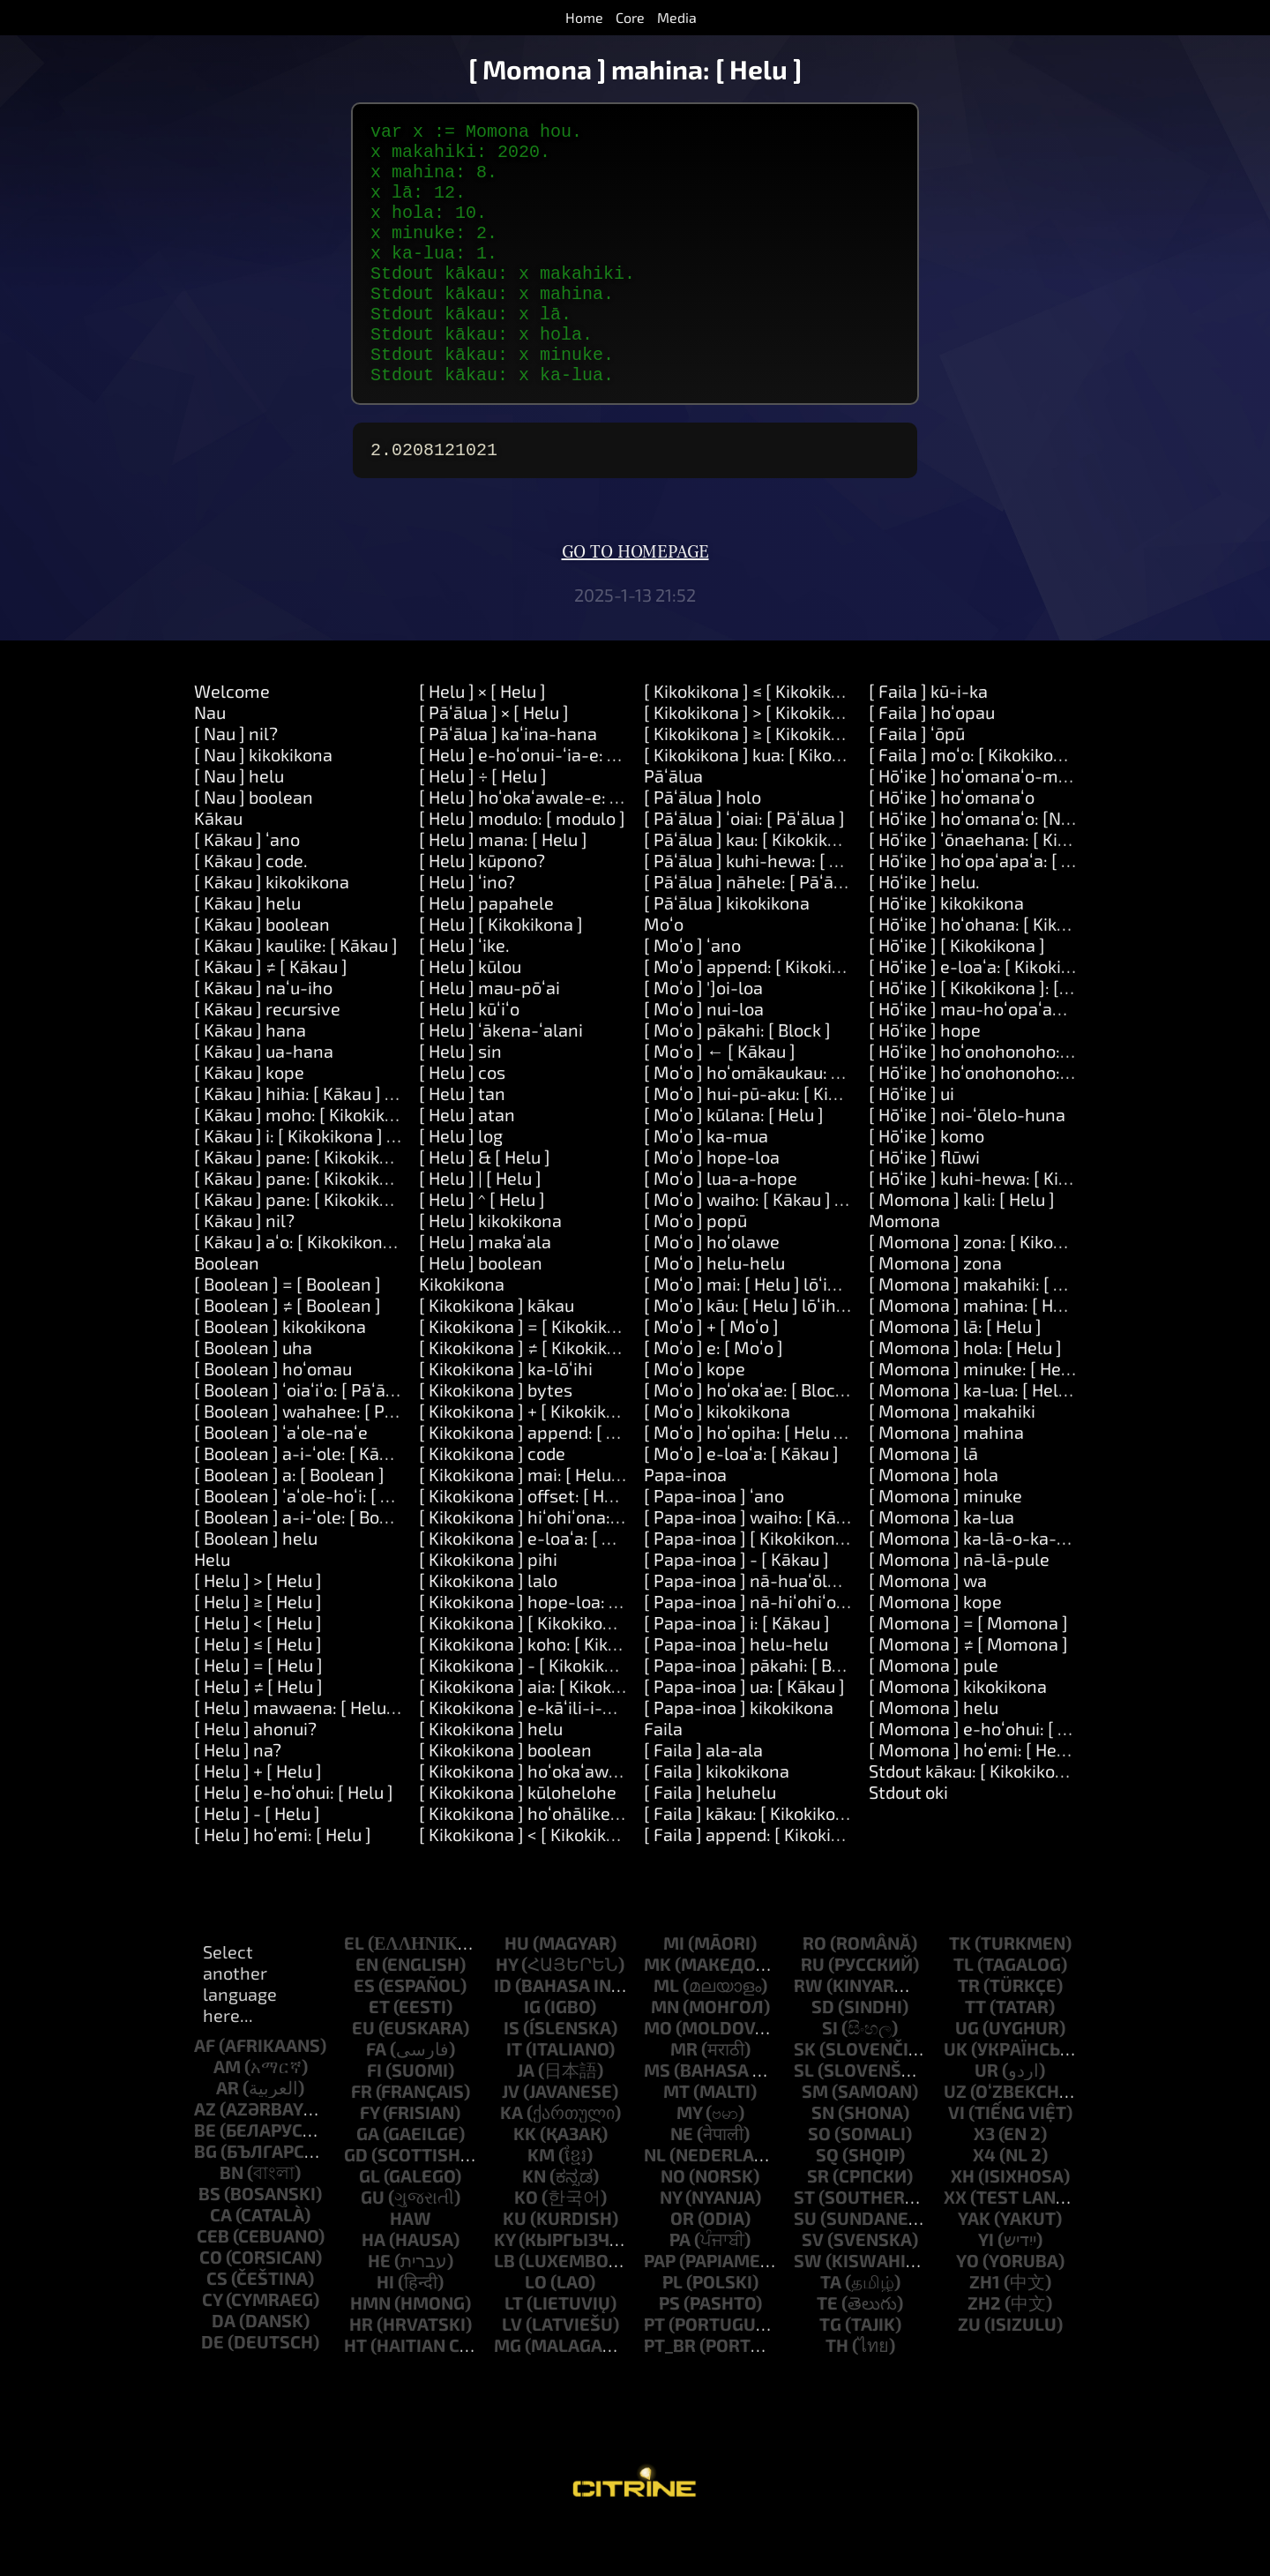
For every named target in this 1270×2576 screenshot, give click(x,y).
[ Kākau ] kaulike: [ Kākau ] (296, 994)
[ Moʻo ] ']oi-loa (703, 1036)
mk (657, 2013)
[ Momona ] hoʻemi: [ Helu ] (975, 1798)
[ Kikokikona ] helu (491, 1777)
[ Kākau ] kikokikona (271, 930)
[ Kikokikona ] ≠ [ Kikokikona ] (532, 1396)
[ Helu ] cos (462, 1121)
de (212, 2390)
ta (830, 2330)
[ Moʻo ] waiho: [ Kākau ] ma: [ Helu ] (783, 1248)
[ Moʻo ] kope (694, 1417)
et (379, 2055)
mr (684, 2097)
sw (808, 2309)
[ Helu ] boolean (480, 1311)
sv (813, 2288)
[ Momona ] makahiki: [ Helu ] (984, 1333)
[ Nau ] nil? (236, 782)
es (364, 2034)
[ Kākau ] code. (251, 909)
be (205, 2179)
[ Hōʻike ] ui (911, 1142)
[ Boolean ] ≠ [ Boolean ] (287, 1354)
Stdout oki (908, 1841)
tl (963, 2013)
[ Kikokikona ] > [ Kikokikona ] (757, 761)
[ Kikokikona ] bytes (495, 1438)
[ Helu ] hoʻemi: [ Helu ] (282, 1883)
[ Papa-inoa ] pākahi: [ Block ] (759, 1714)
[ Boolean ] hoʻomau (273, 1417)
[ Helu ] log (461, 1184)
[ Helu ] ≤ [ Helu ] (258, 1693)
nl (655, 2203)
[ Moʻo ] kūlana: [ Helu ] (734, 1163)
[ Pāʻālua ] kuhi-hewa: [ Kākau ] (765, 909)
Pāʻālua (673, 824)
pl (672, 2330)
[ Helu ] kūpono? (482, 909)
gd (356, 2203)
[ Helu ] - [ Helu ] (257, 1862)
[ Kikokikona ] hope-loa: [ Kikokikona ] (566, 1650)
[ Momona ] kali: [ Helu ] (962, 1248)
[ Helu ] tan (462, 1142)
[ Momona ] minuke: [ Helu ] (977, 1417)
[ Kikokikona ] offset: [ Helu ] (529, 1544)
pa (680, 2288)
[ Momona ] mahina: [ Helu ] (978, 1354)
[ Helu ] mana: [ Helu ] (503, 888)
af (204, 2094)
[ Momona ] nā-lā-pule (959, 1608)
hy (507, 2013)
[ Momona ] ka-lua (941, 1565)
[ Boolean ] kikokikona (280, 1375)
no (673, 2224)
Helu (212, 1608)
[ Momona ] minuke (945, 1544)
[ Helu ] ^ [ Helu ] (482, 1248)
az (205, 2157)
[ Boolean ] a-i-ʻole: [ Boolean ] (314, 1565)
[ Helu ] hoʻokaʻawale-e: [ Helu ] (542, 846)
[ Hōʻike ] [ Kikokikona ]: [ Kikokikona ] (1013, 1036)
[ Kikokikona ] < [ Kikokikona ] (532, 1883)
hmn (370, 2352)
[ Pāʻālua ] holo (702, 846)
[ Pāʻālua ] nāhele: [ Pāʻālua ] (756, 930)
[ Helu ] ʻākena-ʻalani (501, 1079)
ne (681, 2182)
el (354, 1992)
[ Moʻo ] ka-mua (706, 1184)
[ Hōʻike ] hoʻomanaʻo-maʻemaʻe (995, 824)
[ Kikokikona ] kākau (496, 1354)
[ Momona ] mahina (946, 1481)
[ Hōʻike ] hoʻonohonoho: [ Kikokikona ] (1019, 1100)
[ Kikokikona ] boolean (505, 1798)
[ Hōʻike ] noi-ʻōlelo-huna (967, 1163)
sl (804, 2119)
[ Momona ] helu (933, 1756)
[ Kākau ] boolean (262, 973)
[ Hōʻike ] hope (925, 1079)
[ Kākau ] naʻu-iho (263, 1036)
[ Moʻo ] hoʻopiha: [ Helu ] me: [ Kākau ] (794, 1481)
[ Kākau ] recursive (267, 1057)
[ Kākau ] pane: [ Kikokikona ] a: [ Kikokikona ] (369, 1227)
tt (975, 2055)
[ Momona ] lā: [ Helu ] (955, 1375)
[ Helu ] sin (460, 1100)
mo (658, 2076)
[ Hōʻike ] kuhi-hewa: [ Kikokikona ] (1004, 1227)
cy (212, 2348)
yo (967, 2309)
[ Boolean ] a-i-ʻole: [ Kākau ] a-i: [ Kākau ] (356, 1502)
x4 (984, 2203)
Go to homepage (635, 601)
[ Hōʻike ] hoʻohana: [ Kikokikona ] (998, 973)
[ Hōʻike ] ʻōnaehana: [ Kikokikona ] (1003, 888)
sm (815, 2140)
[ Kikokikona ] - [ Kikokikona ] (531, 1714)
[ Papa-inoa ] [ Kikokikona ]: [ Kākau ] (787, 1587)
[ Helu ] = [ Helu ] (258, 1714)
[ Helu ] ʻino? (467, 930)
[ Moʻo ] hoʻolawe (712, 1290)
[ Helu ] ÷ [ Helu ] (483, 824)
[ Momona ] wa (928, 1629)
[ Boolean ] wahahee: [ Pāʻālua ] (318, 1460)
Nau (210, 761)
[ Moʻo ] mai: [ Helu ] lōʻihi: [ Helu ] (775, 1333)
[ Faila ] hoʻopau (932, 761)
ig (532, 2055)
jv (510, 2140)
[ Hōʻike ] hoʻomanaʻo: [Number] (993, 867)
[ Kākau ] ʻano (247, 888)
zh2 (984, 2352)
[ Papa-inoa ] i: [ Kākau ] (737, 1671)
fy (369, 2161)
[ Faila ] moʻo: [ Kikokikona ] (976, 803)
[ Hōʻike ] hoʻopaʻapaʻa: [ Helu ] (988, 909)
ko (526, 2246)
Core (630, 17)
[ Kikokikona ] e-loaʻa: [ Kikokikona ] (558, 1587)
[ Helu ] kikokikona (490, 1269)
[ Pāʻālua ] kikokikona (727, 951)
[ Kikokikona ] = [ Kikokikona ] (532, 1375)
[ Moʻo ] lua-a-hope (720, 1227)
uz (955, 2140)
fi (374, 2119)
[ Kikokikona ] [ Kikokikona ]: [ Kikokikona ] (582, 1671)
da (223, 2369)
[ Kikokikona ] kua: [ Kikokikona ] (768, 803)
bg (205, 2200)
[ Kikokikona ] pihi (488, 1608)
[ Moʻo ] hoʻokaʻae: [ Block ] (749, 1438)
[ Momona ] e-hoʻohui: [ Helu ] (986, 1777)
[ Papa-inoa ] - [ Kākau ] (736, 1608)
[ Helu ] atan (467, 1163)
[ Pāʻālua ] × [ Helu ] (494, 761)
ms (657, 2119)
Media (677, 17)
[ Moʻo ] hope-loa (712, 1206)
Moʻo (664, 973)
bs (209, 2242)
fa (376, 2097)
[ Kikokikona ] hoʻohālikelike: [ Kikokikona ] (585, 1862)
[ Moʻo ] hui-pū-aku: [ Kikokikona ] (776, 1142)
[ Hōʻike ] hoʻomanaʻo (952, 846)
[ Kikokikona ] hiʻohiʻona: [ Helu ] (544, 1565)
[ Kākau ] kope (249, 1121)
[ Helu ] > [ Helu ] (258, 1629)
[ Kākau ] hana (250, 1079)
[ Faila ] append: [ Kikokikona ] (761, 1883)
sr (818, 2224)
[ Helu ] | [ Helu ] (480, 1227)
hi (385, 2330)
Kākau (218, 867)
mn (665, 2055)
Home (584, 17)
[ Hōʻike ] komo (926, 1184)
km (541, 2203)
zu (969, 2373)
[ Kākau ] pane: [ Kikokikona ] (306, 1206)
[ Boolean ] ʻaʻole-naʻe (281, 1481)
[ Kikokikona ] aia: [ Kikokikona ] (541, 1735)
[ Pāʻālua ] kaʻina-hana (508, 782)
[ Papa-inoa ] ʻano (714, 1544)
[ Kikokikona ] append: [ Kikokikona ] (560, 1481)
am (227, 2115)
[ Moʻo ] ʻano (692, 994)
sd (822, 2055)
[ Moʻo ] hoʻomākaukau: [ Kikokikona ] (790, 1121)
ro (814, 1992)
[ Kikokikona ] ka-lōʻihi (506, 1417)
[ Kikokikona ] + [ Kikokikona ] (532, 1460)
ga (367, 2182)
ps (669, 2352)
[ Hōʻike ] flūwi (924, 1206)
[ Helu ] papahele (486, 951)
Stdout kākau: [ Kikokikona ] (977, 1820)
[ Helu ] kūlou (470, 1015)
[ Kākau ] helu (247, 951)
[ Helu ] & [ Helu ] (484, 1206)
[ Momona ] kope (935, 1650)
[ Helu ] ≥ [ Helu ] (258, 1650)
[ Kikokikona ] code (492, 1502)
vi (956, 2161)
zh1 (984, 2330)
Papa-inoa (685, 1523)
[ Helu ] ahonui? (255, 1777)
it (514, 2097)
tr (969, 2034)
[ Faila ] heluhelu (710, 1841)
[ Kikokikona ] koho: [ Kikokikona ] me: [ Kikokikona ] (620, 1693)
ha (373, 2288)
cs (217, 2327)
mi (673, 1992)
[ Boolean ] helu (256, 1587)
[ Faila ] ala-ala (703, 1798)
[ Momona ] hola (933, 1523)
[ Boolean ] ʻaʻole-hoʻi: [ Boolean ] (324, 1544)
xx (955, 2246)
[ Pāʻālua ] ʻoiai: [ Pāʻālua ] (744, 867)
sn (822, 2161)
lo (536, 2330)
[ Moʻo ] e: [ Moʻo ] (713, 1396)
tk (960, 1992)
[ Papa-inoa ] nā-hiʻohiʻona (750, 1650)
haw (410, 2267)
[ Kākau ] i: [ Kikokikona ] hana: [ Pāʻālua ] (353, 1184)
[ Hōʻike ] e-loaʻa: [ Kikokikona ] (989, 1015)
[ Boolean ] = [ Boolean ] (287, 1333)
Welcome (232, 740)
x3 (984, 2182)
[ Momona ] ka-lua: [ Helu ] (973, 1438)
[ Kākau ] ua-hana (263, 1100)
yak (974, 2267)
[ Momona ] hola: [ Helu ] (965, 1396)
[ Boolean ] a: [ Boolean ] (289, 1523)
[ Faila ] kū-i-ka (928, 740)
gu (373, 2246)
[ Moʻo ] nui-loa (704, 1057)
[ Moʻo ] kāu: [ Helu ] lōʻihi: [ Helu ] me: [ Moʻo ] (822, 1354)
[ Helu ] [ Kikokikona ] (501, 973)
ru (813, 2013)
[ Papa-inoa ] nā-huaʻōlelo (748, 1629)
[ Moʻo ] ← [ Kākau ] (720, 1100)
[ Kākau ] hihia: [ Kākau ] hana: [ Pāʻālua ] (353, 1142)
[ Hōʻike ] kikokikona (946, 951)
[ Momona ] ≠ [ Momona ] (968, 1693)
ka (511, 2161)
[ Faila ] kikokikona (716, 1820)
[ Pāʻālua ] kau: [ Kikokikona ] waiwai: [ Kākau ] (823, 888)
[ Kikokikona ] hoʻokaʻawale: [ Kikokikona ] (582, 1820)
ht (355, 2394)
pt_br (670, 2394)
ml (666, 2034)
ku (515, 2267)
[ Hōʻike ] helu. (924, 930)
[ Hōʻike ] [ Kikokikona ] (957, 994)
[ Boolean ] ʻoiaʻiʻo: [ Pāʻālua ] (307, 1438)
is (511, 2076)
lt (513, 2352)
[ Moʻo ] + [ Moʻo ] (711, 1375)
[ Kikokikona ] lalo (488, 1629)
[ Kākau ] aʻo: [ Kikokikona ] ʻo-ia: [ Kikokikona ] (374, 1290)
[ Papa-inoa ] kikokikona (738, 1756)
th (837, 2394)
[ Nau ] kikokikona (263, 803)
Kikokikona (461, 1333)
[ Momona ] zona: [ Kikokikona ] (992, 1290)
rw (808, 2034)
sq (827, 2203)
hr (361, 2373)
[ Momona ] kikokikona (958, 1735)
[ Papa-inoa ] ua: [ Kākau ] (744, 1735)
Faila (663, 1777)
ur (986, 2119)
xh (963, 2224)
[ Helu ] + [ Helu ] (258, 1820)
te (827, 2352)
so (819, 2182)
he (379, 2309)
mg (507, 2394)
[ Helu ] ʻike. (464, 994)
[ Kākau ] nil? (244, 1269)
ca (221, 2263)
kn (534, 2224)
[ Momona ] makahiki (952, 1460)
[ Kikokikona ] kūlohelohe (517, 1841)
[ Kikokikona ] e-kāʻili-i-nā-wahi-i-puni (572, 1756)
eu (363, 2076)
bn (231, 2221)
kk (524, 2182)
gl (369, 2224)
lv (512, 2373)
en (366, 2013)
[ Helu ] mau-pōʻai (489, 1036)
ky (504, 2288)
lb (504, 2309)
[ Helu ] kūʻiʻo (469, 1057)
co (210, 2306)
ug (967, 2076)
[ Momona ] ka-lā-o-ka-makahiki (999, 1587)
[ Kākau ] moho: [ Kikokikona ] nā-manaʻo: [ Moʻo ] (388, 1163)
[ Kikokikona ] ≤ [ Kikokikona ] (757, 740)
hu (516, 1992)
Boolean (226, 1311)
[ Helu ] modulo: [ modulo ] (522, 867)
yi (986, 2288)
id (503, 2034)
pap (660, 2309)
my (689, 2161)
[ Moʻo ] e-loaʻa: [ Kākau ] (741, 1502)
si (830, 2076)
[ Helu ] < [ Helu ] (258, 1671)
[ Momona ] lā (923, 1502)
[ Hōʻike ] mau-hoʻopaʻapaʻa (978, 1057)
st (804, 2246)
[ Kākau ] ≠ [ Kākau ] (270, 1015)
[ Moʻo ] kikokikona (717, 1460)
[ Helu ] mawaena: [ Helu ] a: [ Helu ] (333, 1756)
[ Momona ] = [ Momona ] (968, 1671)
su (805, 2267)
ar (227, 2136)
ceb (213, 2284)
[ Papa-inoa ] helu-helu (736, 1693)
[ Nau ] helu (239, 824)
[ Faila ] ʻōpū (917, 782)
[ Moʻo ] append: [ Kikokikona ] (762, 1015)
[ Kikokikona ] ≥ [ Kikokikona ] (757, 782)
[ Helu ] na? (237, 1798)
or (682, 2267)
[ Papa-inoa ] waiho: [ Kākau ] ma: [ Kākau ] (811, 1565)
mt (676, 2140)
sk (805, 2097)
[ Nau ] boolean (253, 846)
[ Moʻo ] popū (695, 1269)
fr (361, 2140)
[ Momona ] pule (933, 1714)
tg (830, 2373)
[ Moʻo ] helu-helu (714, 1311)
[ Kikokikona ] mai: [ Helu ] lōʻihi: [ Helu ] (573, 1523)
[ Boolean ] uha (253, 1396)
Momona (904, 1269)
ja (525, 2119)
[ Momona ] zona (935, 1311)
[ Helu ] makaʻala (485, 1290)
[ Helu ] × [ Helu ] (482, 740)
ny (671, 2246)
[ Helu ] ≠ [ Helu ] (258, 1735)
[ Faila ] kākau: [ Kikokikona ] (754, 1862)
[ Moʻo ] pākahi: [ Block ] (737, 1079)
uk (955, 2097)
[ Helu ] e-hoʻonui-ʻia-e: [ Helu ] (540, 803)
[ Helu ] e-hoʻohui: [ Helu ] (293, 1841)
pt (654, 2373)
